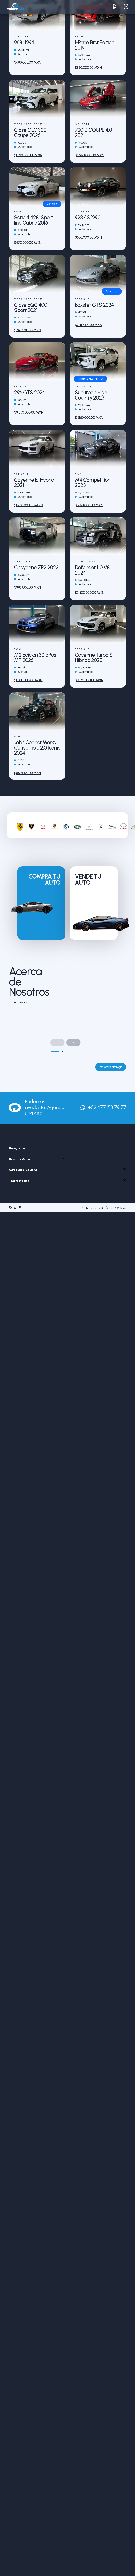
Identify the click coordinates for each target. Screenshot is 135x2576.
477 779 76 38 (93, 1207)
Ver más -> (20, 1002)
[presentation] (57, 1042)
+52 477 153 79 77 (103, 1107)
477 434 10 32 (116, 1207)
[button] (55, 1051)
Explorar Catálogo (110, 1067)
